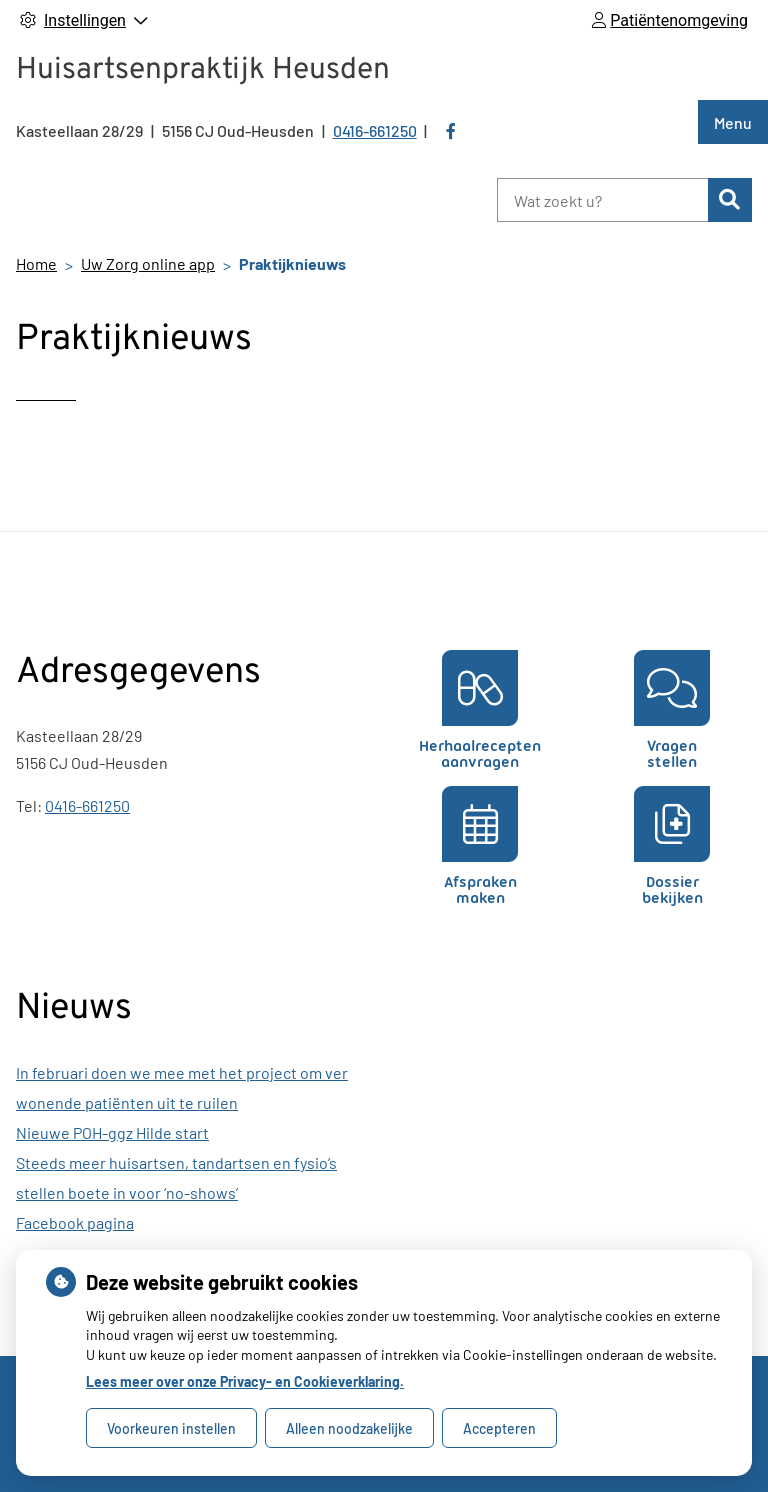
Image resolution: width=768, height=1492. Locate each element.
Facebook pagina (75, 1222)
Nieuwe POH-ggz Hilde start (112, 1132)
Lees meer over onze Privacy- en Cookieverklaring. (245, 1381)
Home (36, 263)
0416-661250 (87, 805)
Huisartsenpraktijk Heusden (203, 70)
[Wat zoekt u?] (602, 200)
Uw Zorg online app (148, 263)
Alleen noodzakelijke (349, 1428)
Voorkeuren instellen (171, 1428)
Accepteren (499, 1428)
